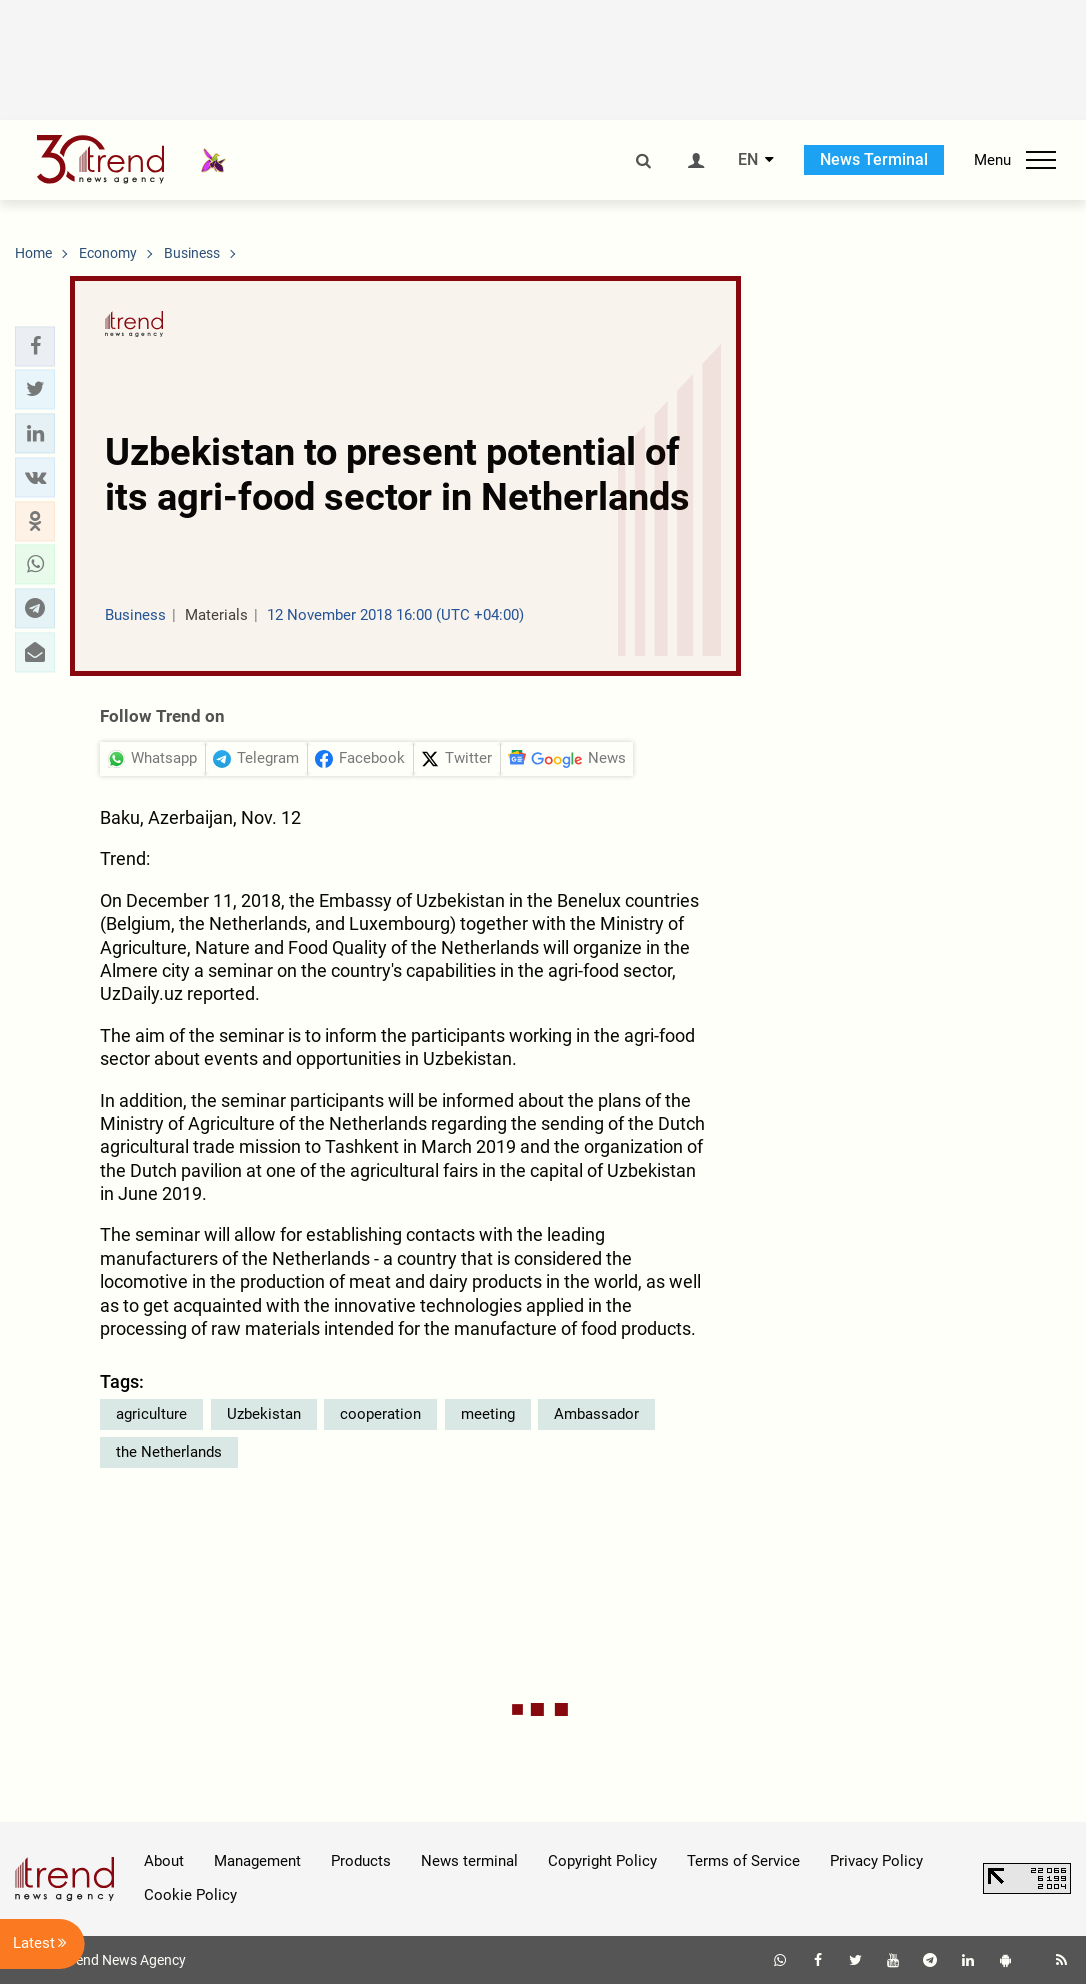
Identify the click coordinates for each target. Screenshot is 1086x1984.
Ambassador (596, 1414)
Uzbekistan (264, 1414)
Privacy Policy (876, 1861)
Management (257, 1861)
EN (748, 160)
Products (361, 1861)
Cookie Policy (190, 1895)
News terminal (469, 1861)
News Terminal (874, 159)
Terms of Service (743, 1861)
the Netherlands (169, 1452)
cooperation (380, 1414)
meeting (488, 1414)
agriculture (151, 1414)
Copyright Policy (602, 1861)
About (164, 1861)
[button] (35, 346)
